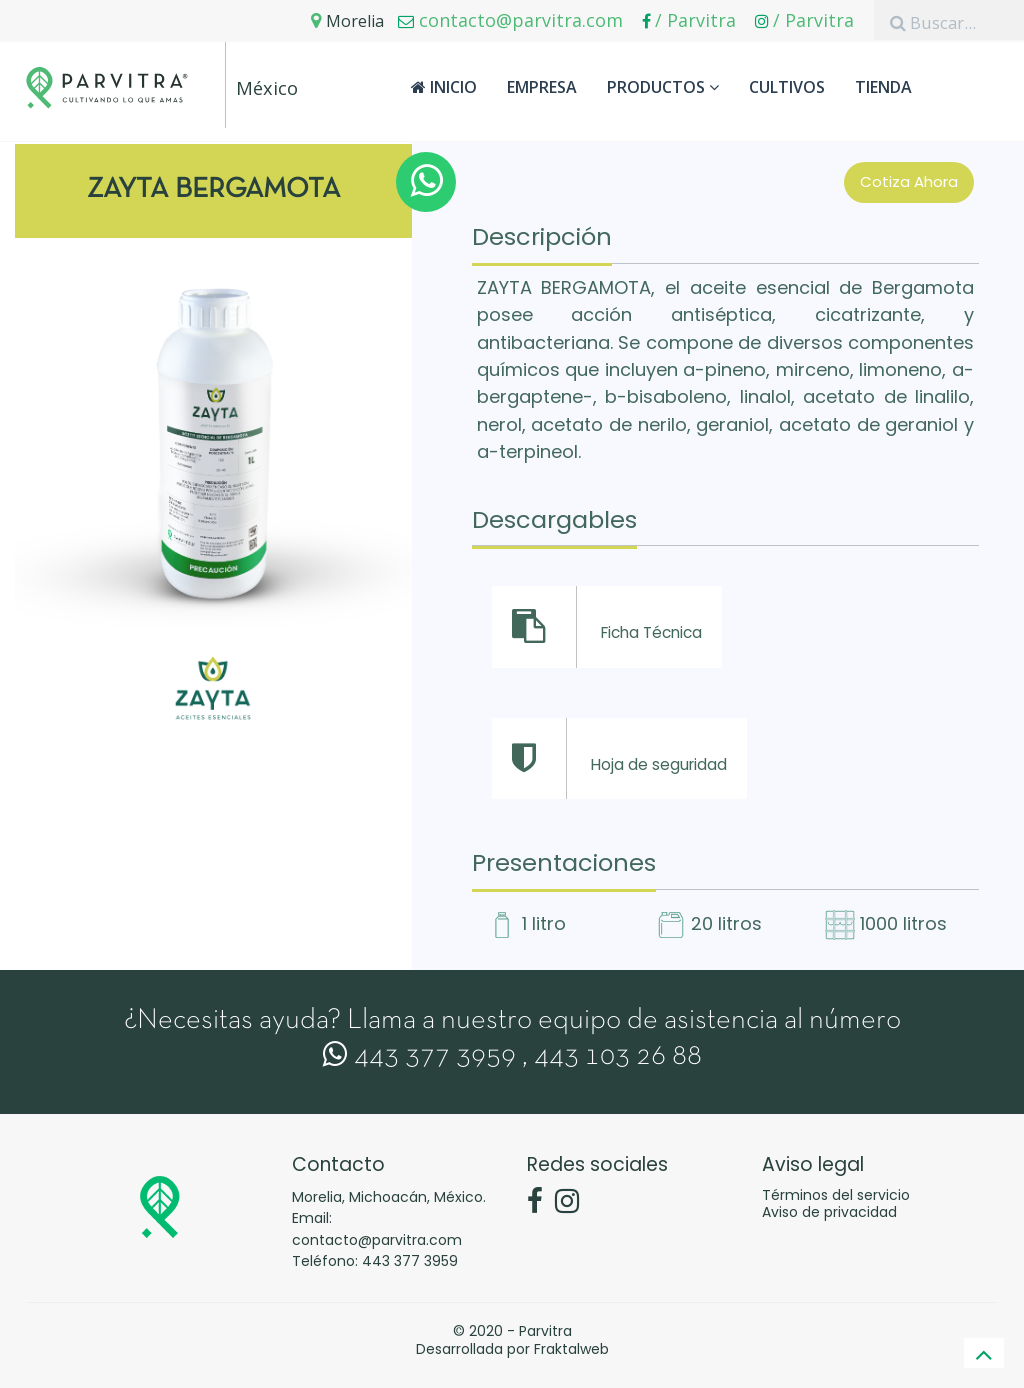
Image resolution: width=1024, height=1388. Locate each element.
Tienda (883, 87)
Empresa (542, 87)
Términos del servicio (836, 1195)
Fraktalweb (571, 1349)
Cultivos (787, 87)
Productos (663, 87)
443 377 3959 (419, 1057)
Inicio (444, 87)
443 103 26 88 (618, 1057)
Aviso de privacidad (829, 1212)
